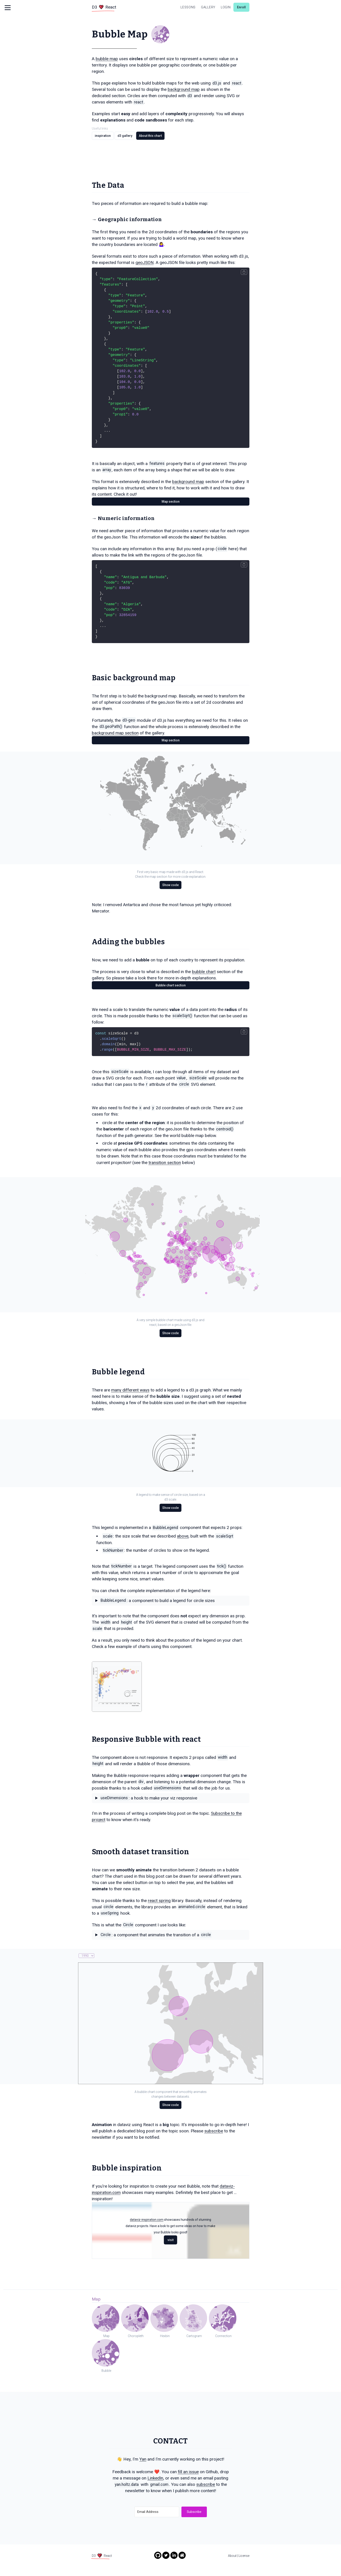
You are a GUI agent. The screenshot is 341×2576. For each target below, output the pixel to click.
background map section (115, 733)
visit (170, 2240)
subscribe (213, 2131)
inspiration (103, 136)
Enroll (241, 7)
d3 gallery (124, 136)
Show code (170, 885)
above (182, 1536)
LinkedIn (155, 2478)
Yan (142, 2459)
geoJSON (144, 262)
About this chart (150, 136)
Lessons (188, 7)
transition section (165, 1162)
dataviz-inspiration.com (146, 2219)
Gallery (208, 7)
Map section (171, 501)
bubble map (107, 58)
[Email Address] (156, 2512)
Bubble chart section (171, 985)
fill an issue (188, 2471)
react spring (159, 1900)
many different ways (130, 1390)
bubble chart (204, 971)
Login (226, 7)
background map (184, 89)
